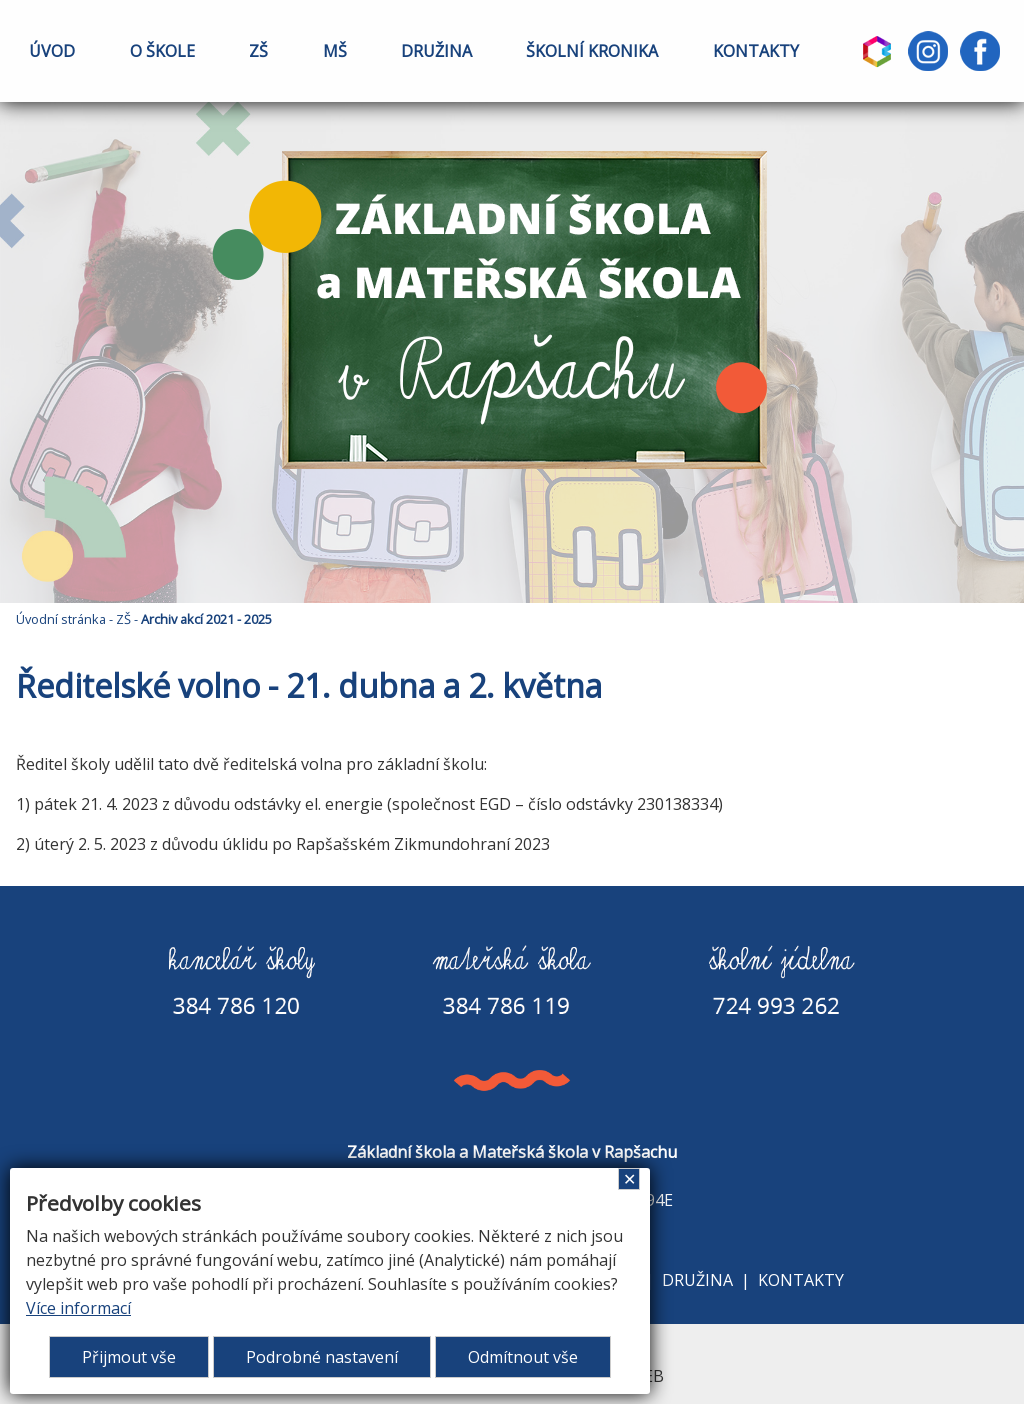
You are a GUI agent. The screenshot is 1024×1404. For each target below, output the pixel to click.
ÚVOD (52, 51)
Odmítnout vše (523, 1357)
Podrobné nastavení (322, 1357)
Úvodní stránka (61, 619)
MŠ (335, 51)
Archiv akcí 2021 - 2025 (206, 619)
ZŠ (258, 51)
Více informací (78, 1308)
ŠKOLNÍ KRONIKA (592, 51)
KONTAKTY (756, 51)
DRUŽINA (436, 51)
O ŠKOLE (162, 51)
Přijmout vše (129, 1357)
